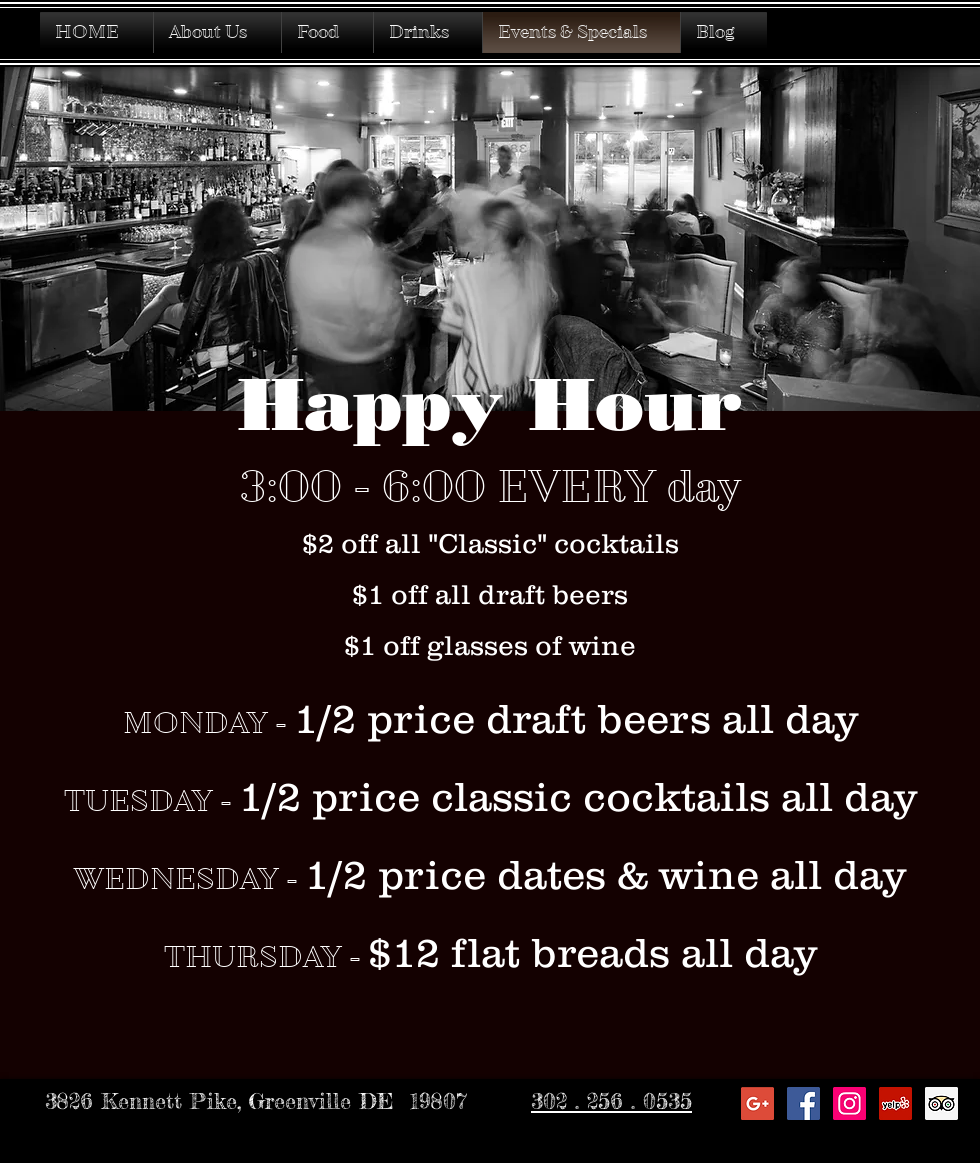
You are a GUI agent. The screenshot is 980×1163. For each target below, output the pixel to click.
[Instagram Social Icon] (849, 1103)
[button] (428, 32)
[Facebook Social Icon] (803, 1103)
